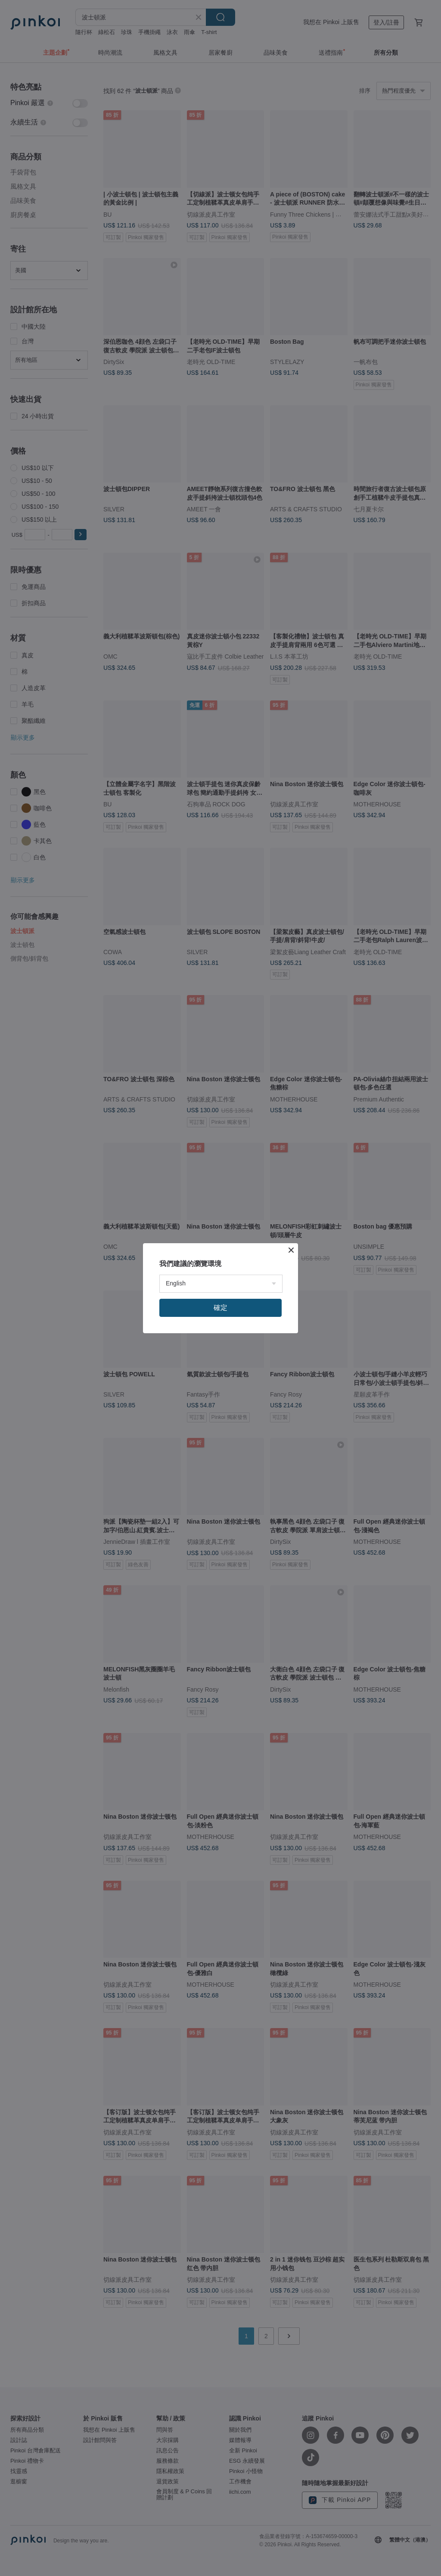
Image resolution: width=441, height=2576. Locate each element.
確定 (220, 1307)
